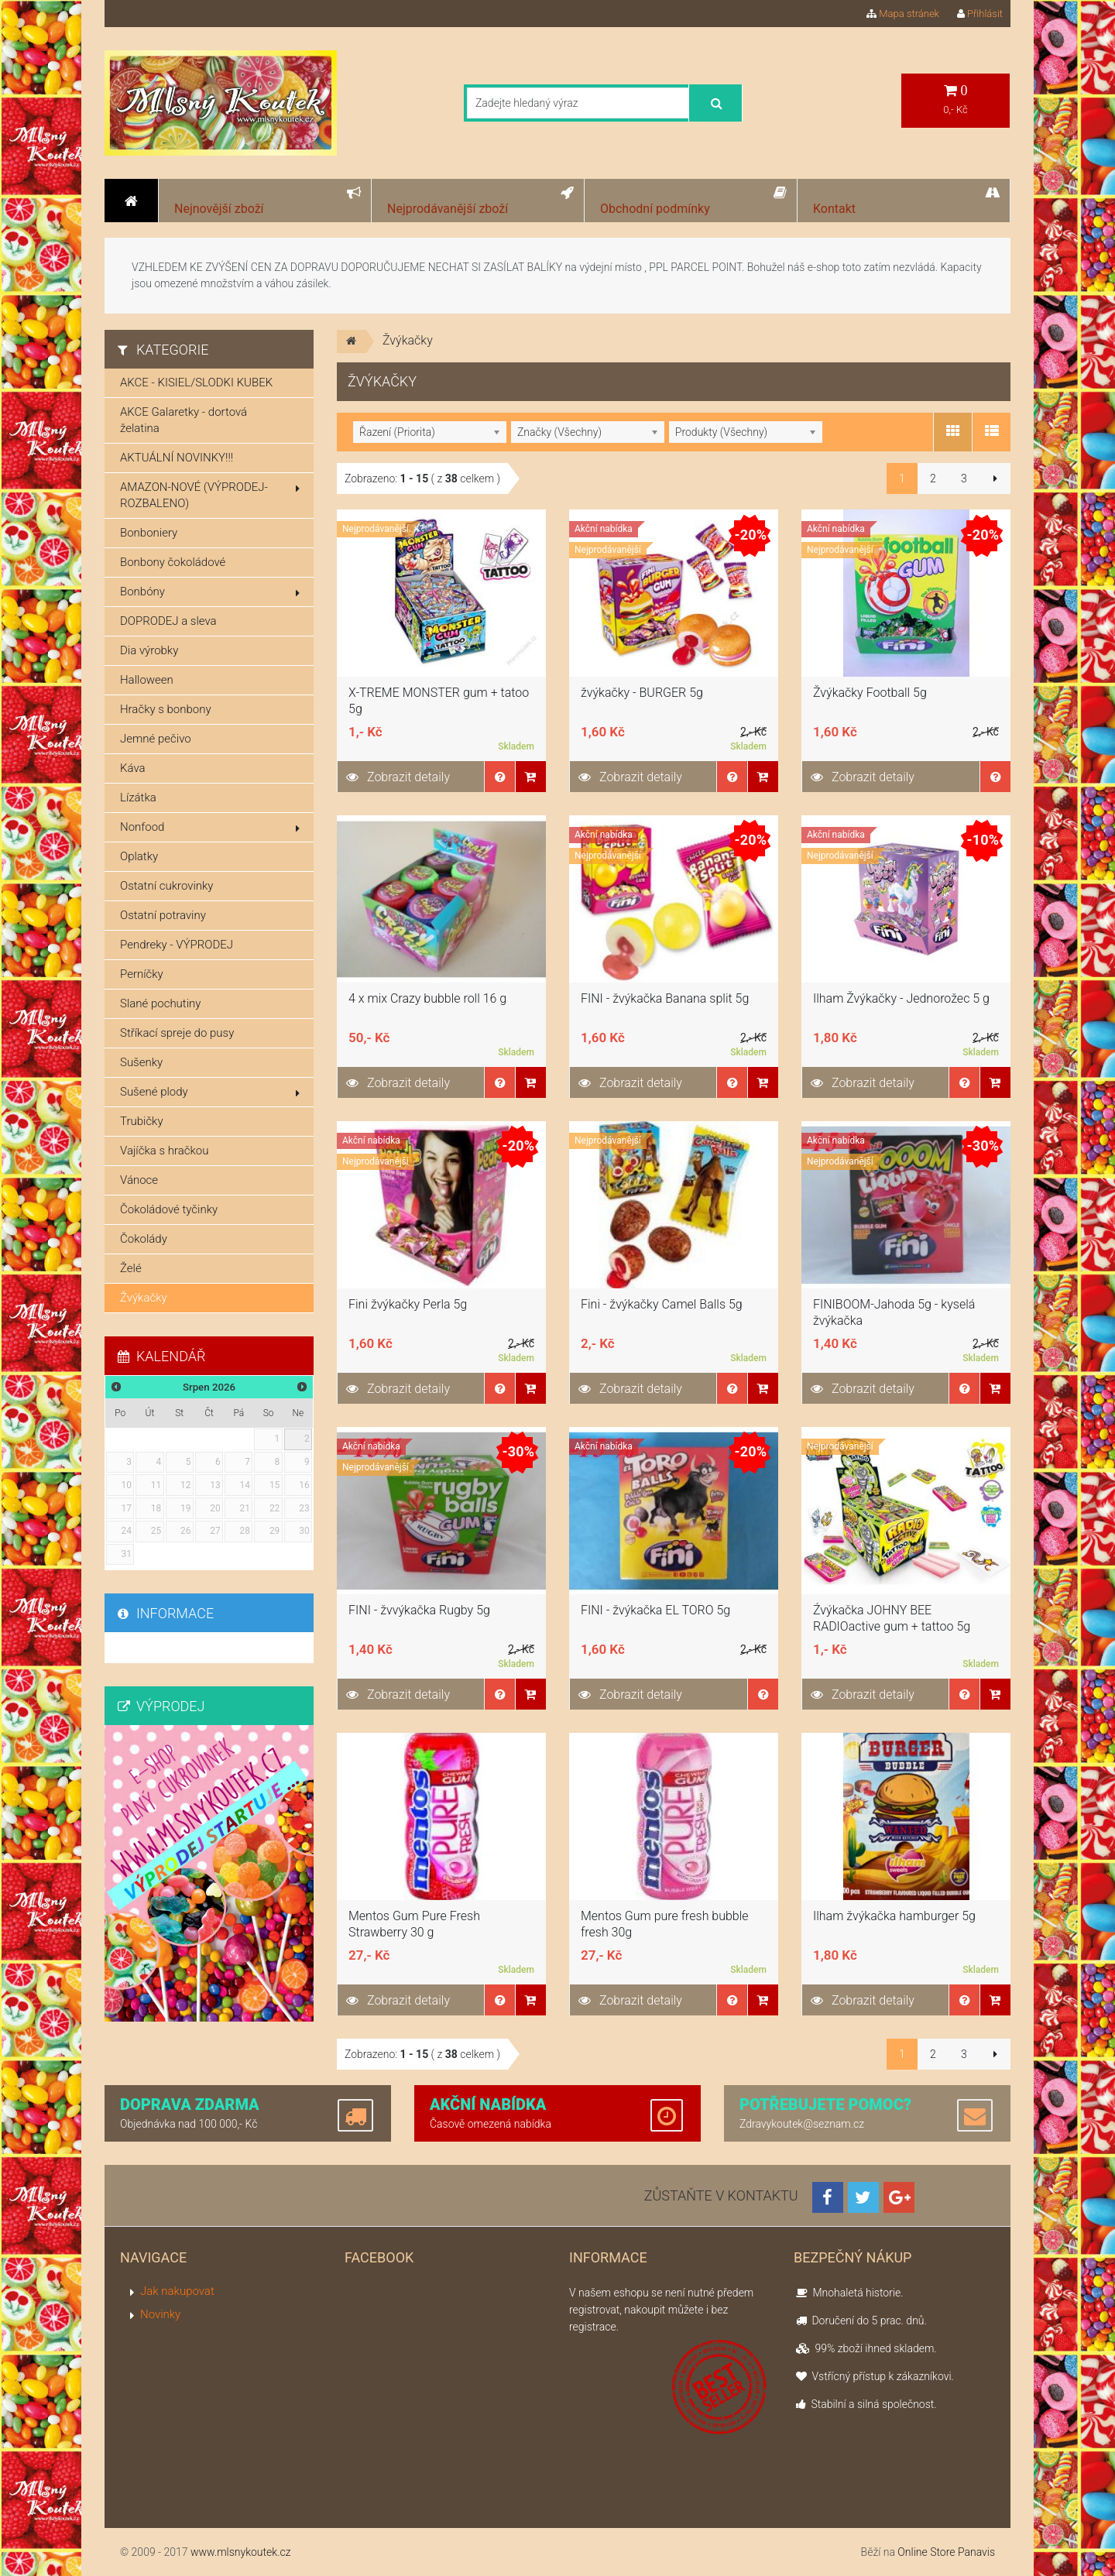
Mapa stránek (902, 13)
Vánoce (139, 1180)
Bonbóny (210, 592)
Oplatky (139, 856)
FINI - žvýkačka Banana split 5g (665, 998)
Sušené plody (210, 1092)
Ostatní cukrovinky (167, 886)
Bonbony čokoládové (172, 562)
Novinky (160, 2314)
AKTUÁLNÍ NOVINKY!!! (176, 458)
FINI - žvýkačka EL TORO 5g (655, 1610)
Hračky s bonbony (165, 709)
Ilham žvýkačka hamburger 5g (894, 1916)
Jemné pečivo (155, 739)
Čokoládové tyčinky (169, 1209)
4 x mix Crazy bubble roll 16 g (427, 998)
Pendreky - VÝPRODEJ (176, 945)
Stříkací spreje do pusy (177, 1033)
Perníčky (141, 974)
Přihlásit (980, 13)
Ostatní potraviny (163, 915)
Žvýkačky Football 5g (870, 692)
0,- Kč (955, 99)
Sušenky (141, 1062)
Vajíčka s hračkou (164, 1151)
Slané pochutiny (160, 1003)
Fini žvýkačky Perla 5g (407, 1304)
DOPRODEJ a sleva (168, 621)
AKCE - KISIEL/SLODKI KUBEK (196, 382)
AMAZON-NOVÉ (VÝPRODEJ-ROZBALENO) (210, 495)
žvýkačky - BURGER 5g (642, 692)
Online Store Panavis (946, 2552)
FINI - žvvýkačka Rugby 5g (419, 1610)
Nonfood (210, 827)
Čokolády (143, 1239)
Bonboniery (148, 533)
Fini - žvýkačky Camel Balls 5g (662, 1304)
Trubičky (141, 1121)
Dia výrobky (149, 650)
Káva (133, 768)
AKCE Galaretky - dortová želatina (183, 420)
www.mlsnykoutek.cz (240, 2552)
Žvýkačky (143, 1298)
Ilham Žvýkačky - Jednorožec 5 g (901, 998)
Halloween (146, 680)
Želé (131, 1268)
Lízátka (138, 797)
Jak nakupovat (177, 2291)
